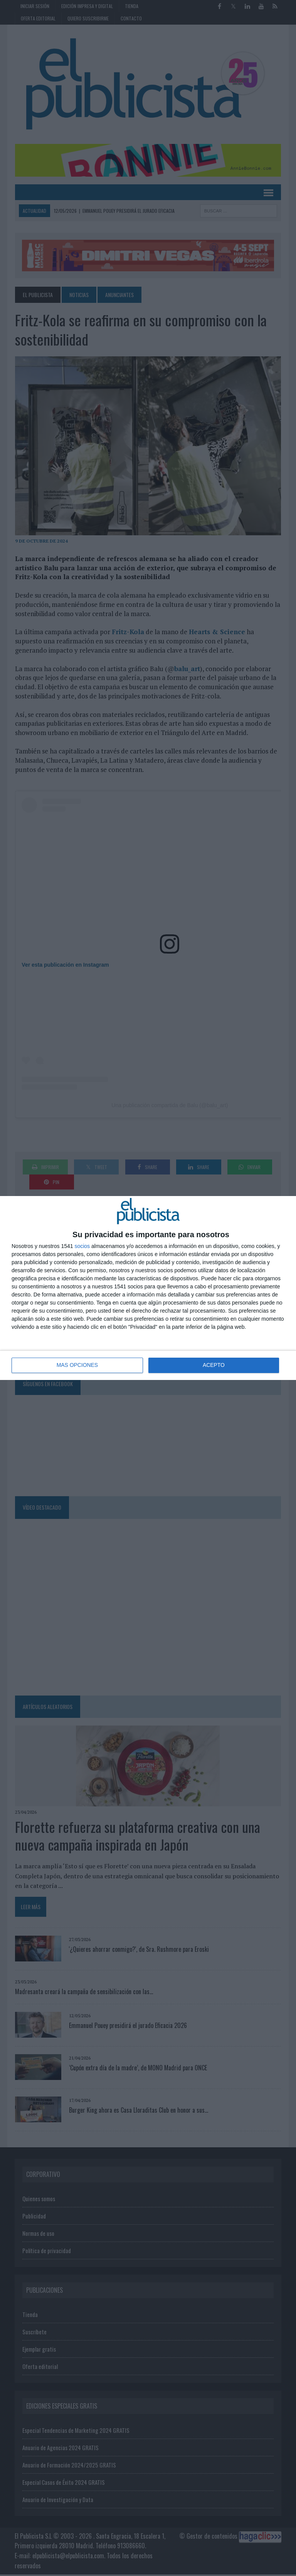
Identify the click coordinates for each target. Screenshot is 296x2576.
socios (82, 1246)
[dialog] (148, 1288)
